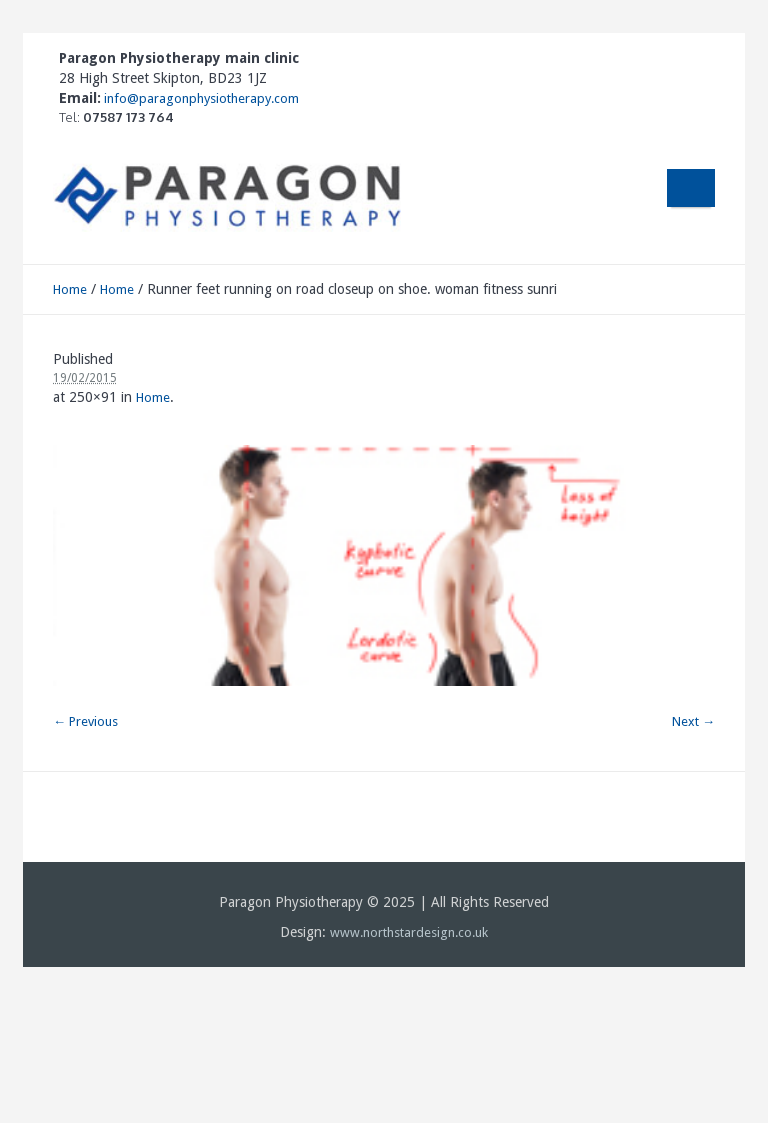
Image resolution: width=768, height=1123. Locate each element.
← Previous (85, 721)
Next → (693, 721)
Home (70, 289)
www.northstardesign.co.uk (409, 932)
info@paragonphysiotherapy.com (200, 98)
